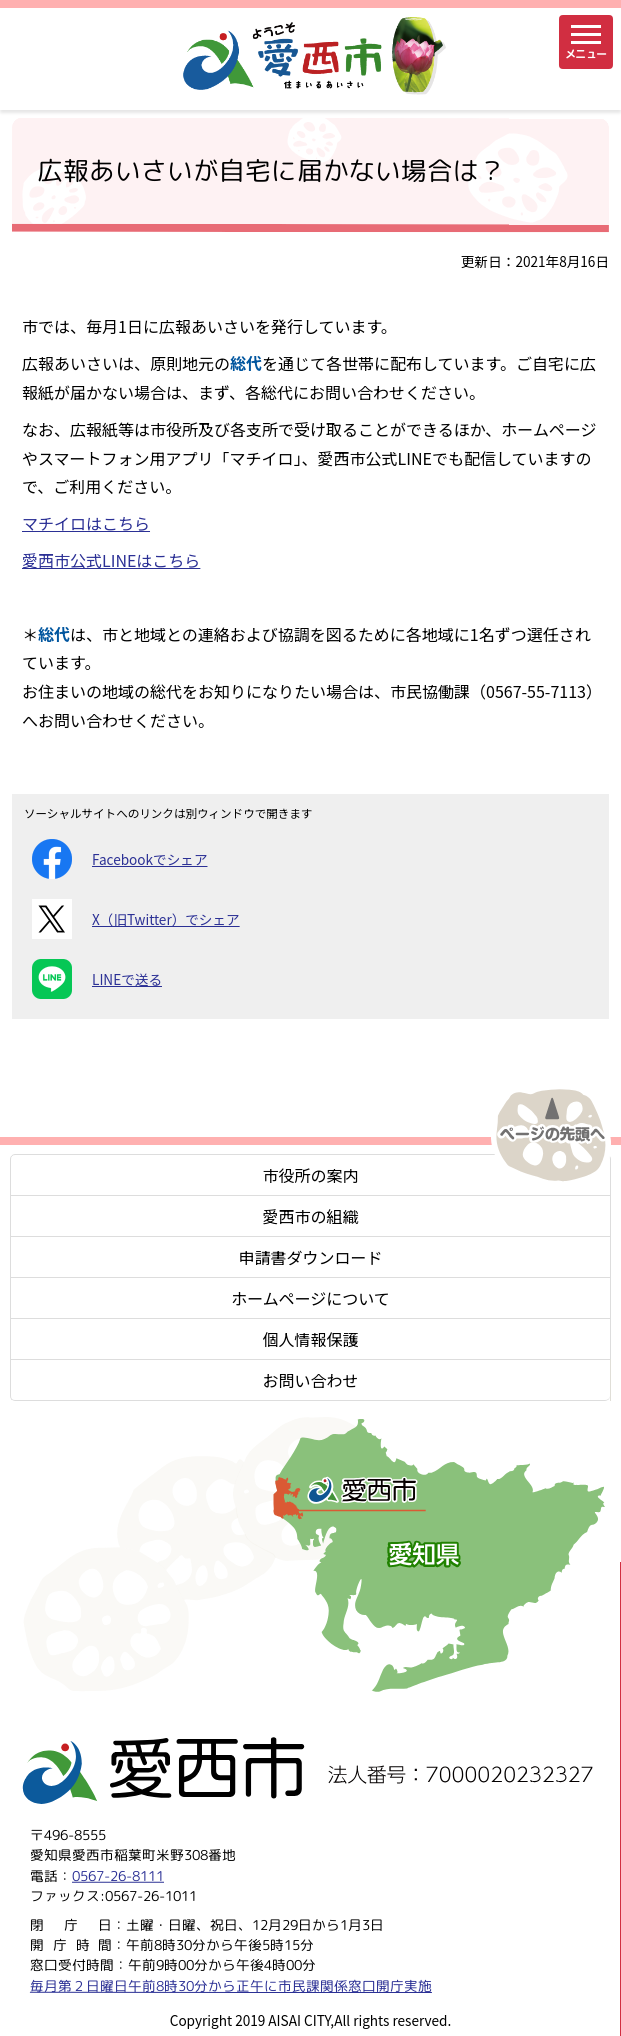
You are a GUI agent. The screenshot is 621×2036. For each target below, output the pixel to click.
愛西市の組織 (310, 1216)
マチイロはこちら (86, 523)
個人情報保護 (310, 1339)
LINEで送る (97, 979)
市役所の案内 (310, 1175)
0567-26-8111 (118, 1875)
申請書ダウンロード (310, 1257)
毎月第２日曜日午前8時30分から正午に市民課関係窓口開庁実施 (231, 1985)
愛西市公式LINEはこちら (111, 560)
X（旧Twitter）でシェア (136, 919)
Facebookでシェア (119, 859)
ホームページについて (310, 1298)
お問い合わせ (310, 1380)
